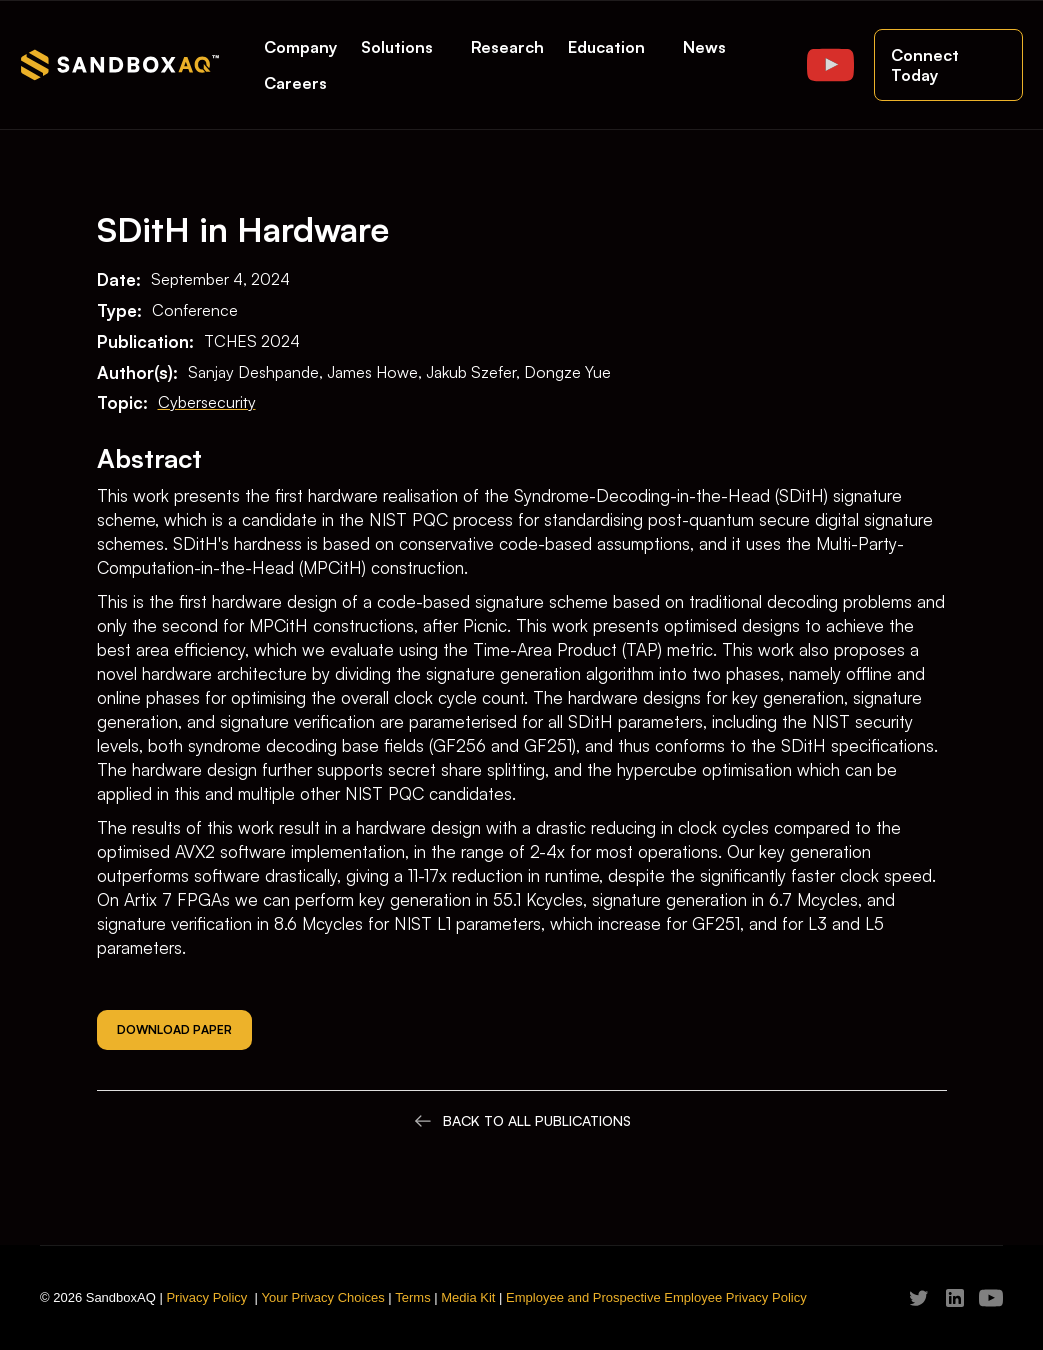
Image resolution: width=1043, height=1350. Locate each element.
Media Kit (468, 1297)
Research (507, 47)
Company (300, 47)
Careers (295, 83)
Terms (412, 1297)
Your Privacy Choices (323, 1297)
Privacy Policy (206, 1297)
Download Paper (174, 1029)
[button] (404, 47)
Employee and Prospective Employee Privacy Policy (656, 1297)
